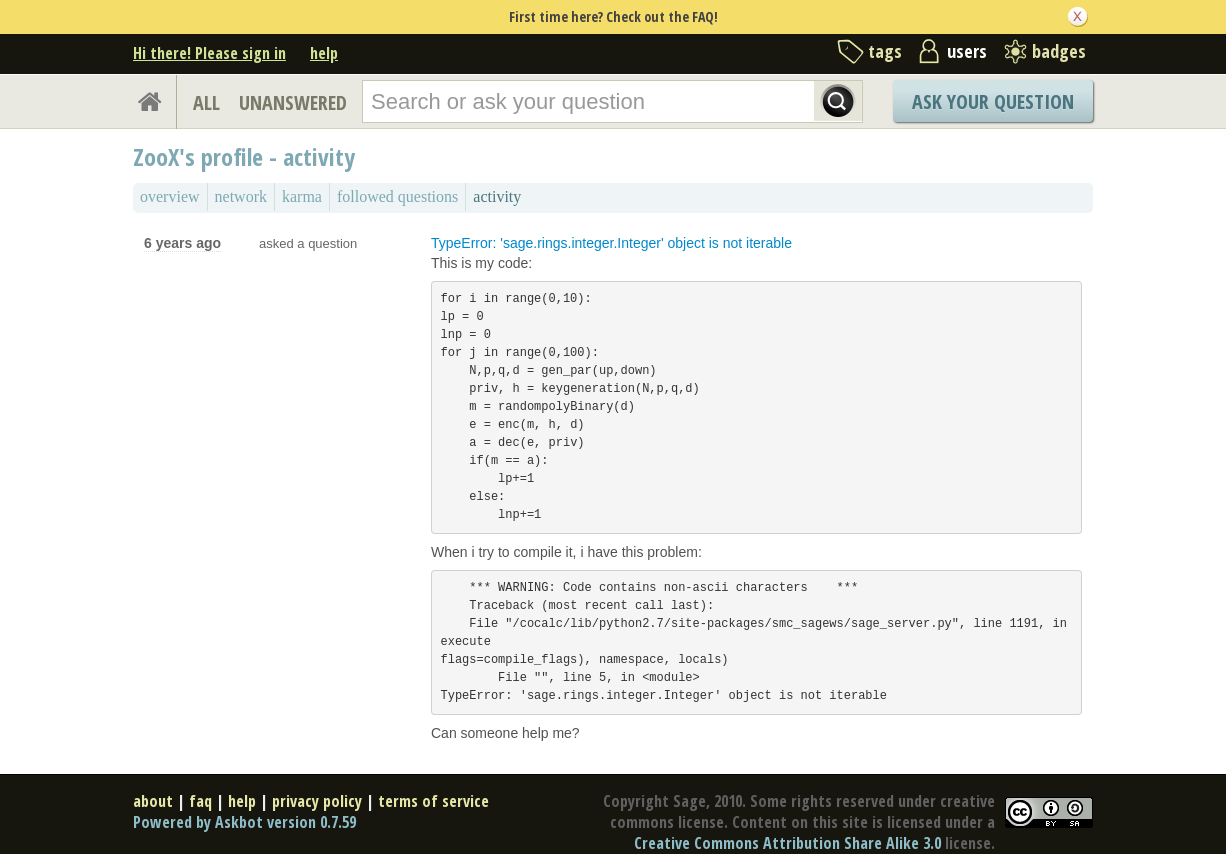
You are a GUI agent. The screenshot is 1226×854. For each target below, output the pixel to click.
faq (200, 801)
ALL (206, 102)
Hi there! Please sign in (209, 53)
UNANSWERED (293, 102)
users (967, 51)
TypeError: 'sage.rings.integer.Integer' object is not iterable (611, 243)
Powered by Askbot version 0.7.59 (244, 822)
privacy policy (317, 801)
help (324, 53)
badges (1059, 51)
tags (885, 51)
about (153, 801)
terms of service (433, 801)
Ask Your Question (993, 101)
